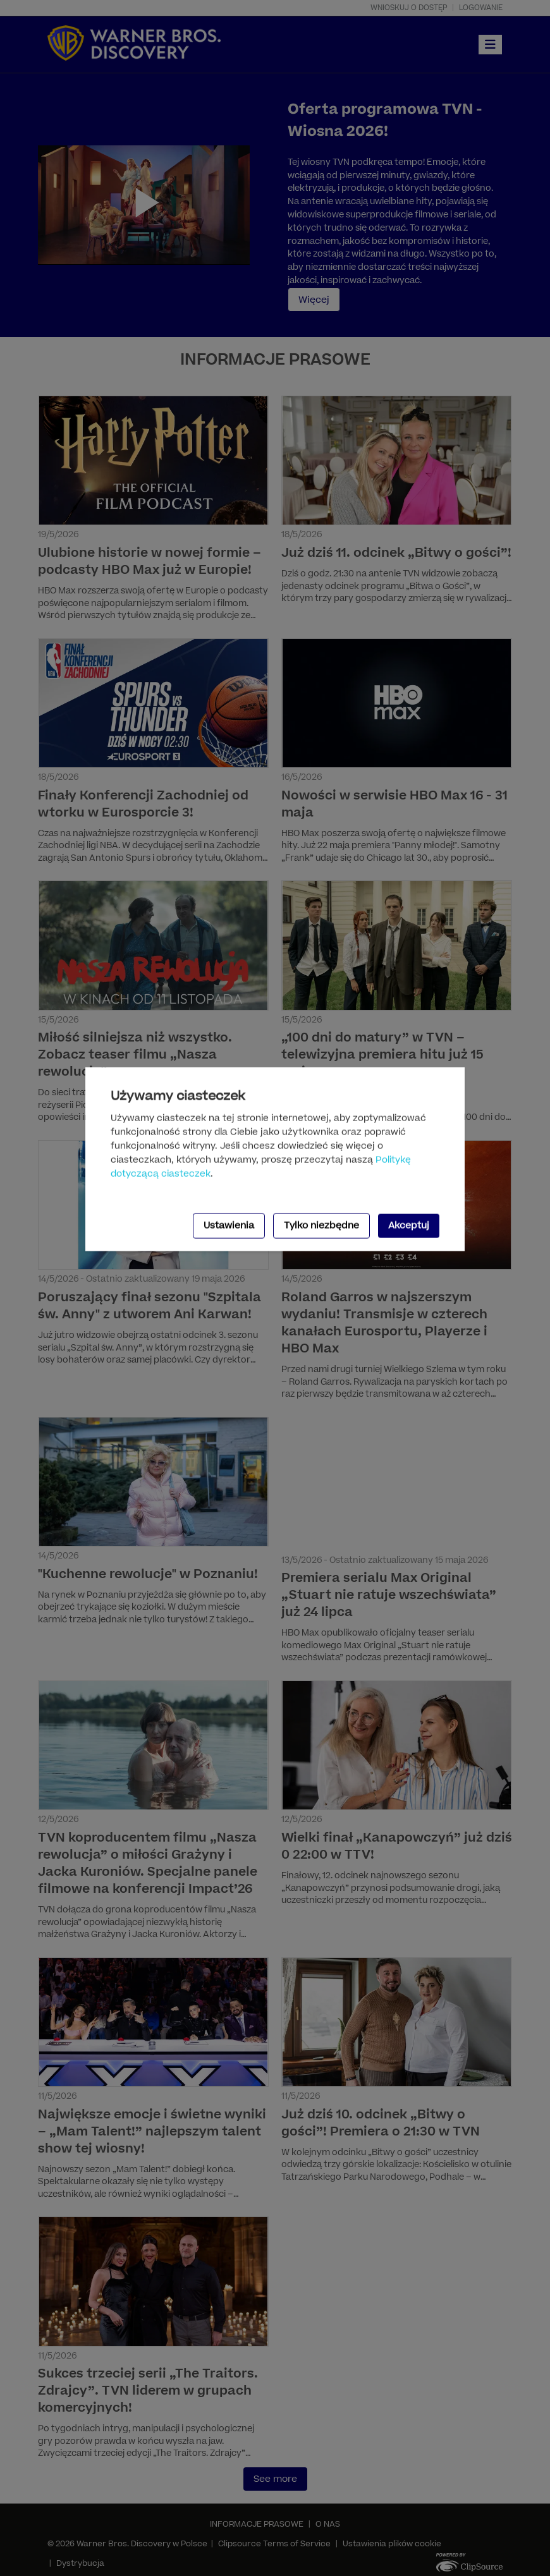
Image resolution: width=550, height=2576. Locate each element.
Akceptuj (408, 1225)
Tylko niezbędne (321, 1225)
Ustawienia (229, 1225)
